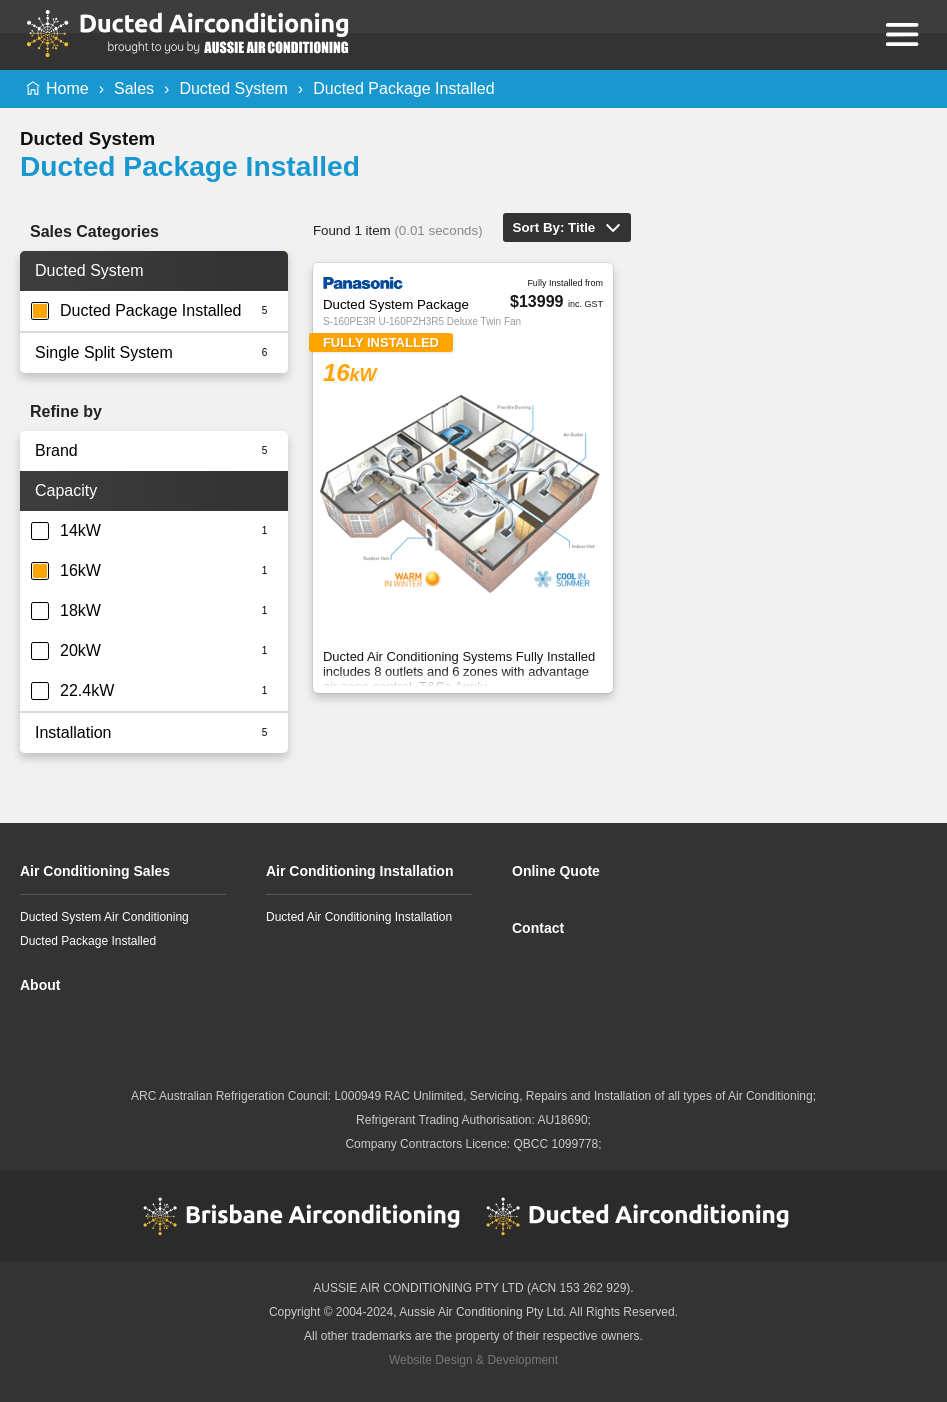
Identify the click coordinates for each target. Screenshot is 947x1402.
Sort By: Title (554, 227)
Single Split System (104, 352)
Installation (73, 732)
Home (67, 88)
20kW (80, 650)
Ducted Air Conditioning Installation (359, 917)
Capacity (66, 490)
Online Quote (556, 871)
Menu (902, 34)
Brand (56, 450)
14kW (80, 530)
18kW (80, 610)
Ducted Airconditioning (645, 1216)
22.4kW (87, 690)
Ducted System (233, 88)
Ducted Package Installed (403, 88)
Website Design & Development (473, 1360)
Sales (134, 88)
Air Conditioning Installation (359, 871)
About (40, 985)
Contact (538, 928)
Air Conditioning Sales (95, 871)
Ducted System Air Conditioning (104, 917)
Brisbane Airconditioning (302, 1216)
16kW (80, 570)
